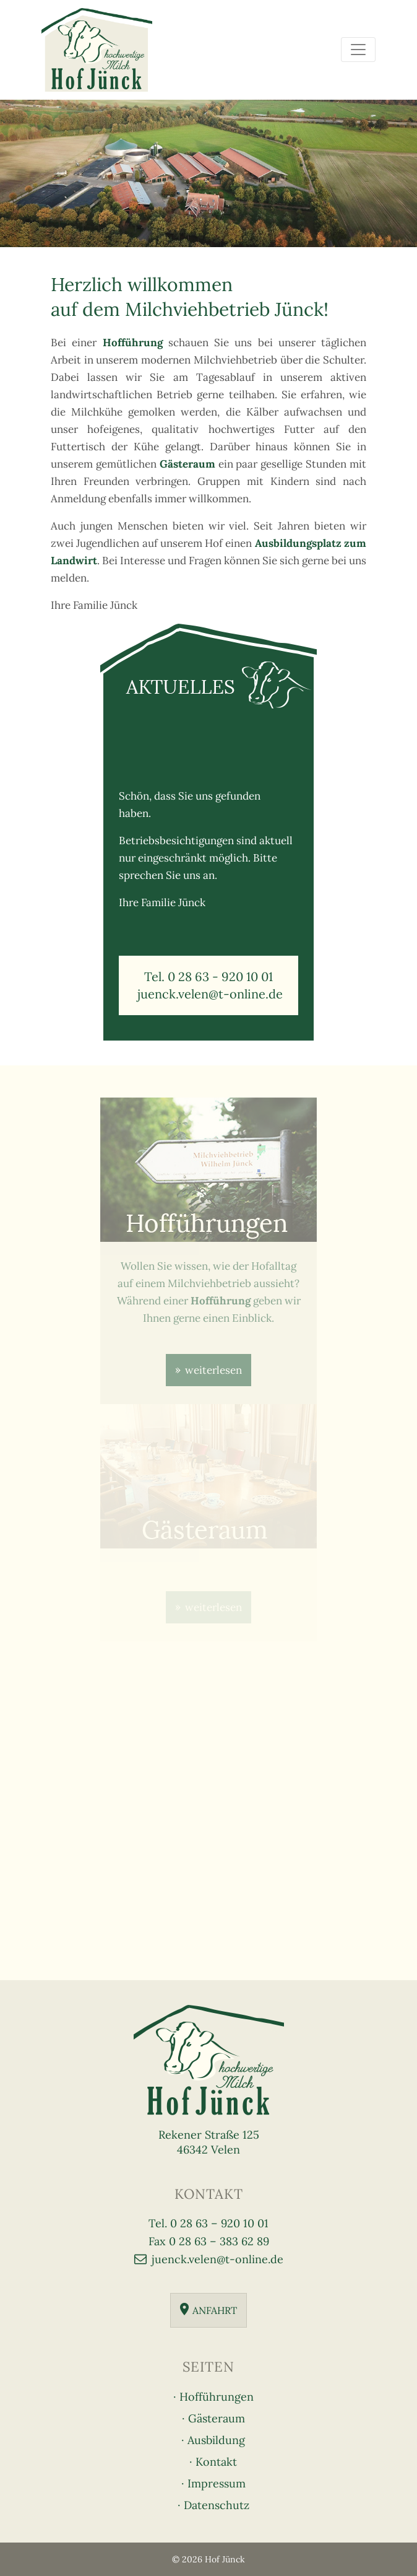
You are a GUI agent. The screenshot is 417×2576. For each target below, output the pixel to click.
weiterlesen (213, 1370)
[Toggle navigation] (358, 49)
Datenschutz (216, 2505)
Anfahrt (214, 2310)
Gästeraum (216, 2418)
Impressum (216, 2483)
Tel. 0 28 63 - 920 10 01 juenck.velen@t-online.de (208, 985)
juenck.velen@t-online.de (217, 2259)
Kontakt (216, 2462)
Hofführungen (216, 2397)
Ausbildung (216, 2440)
